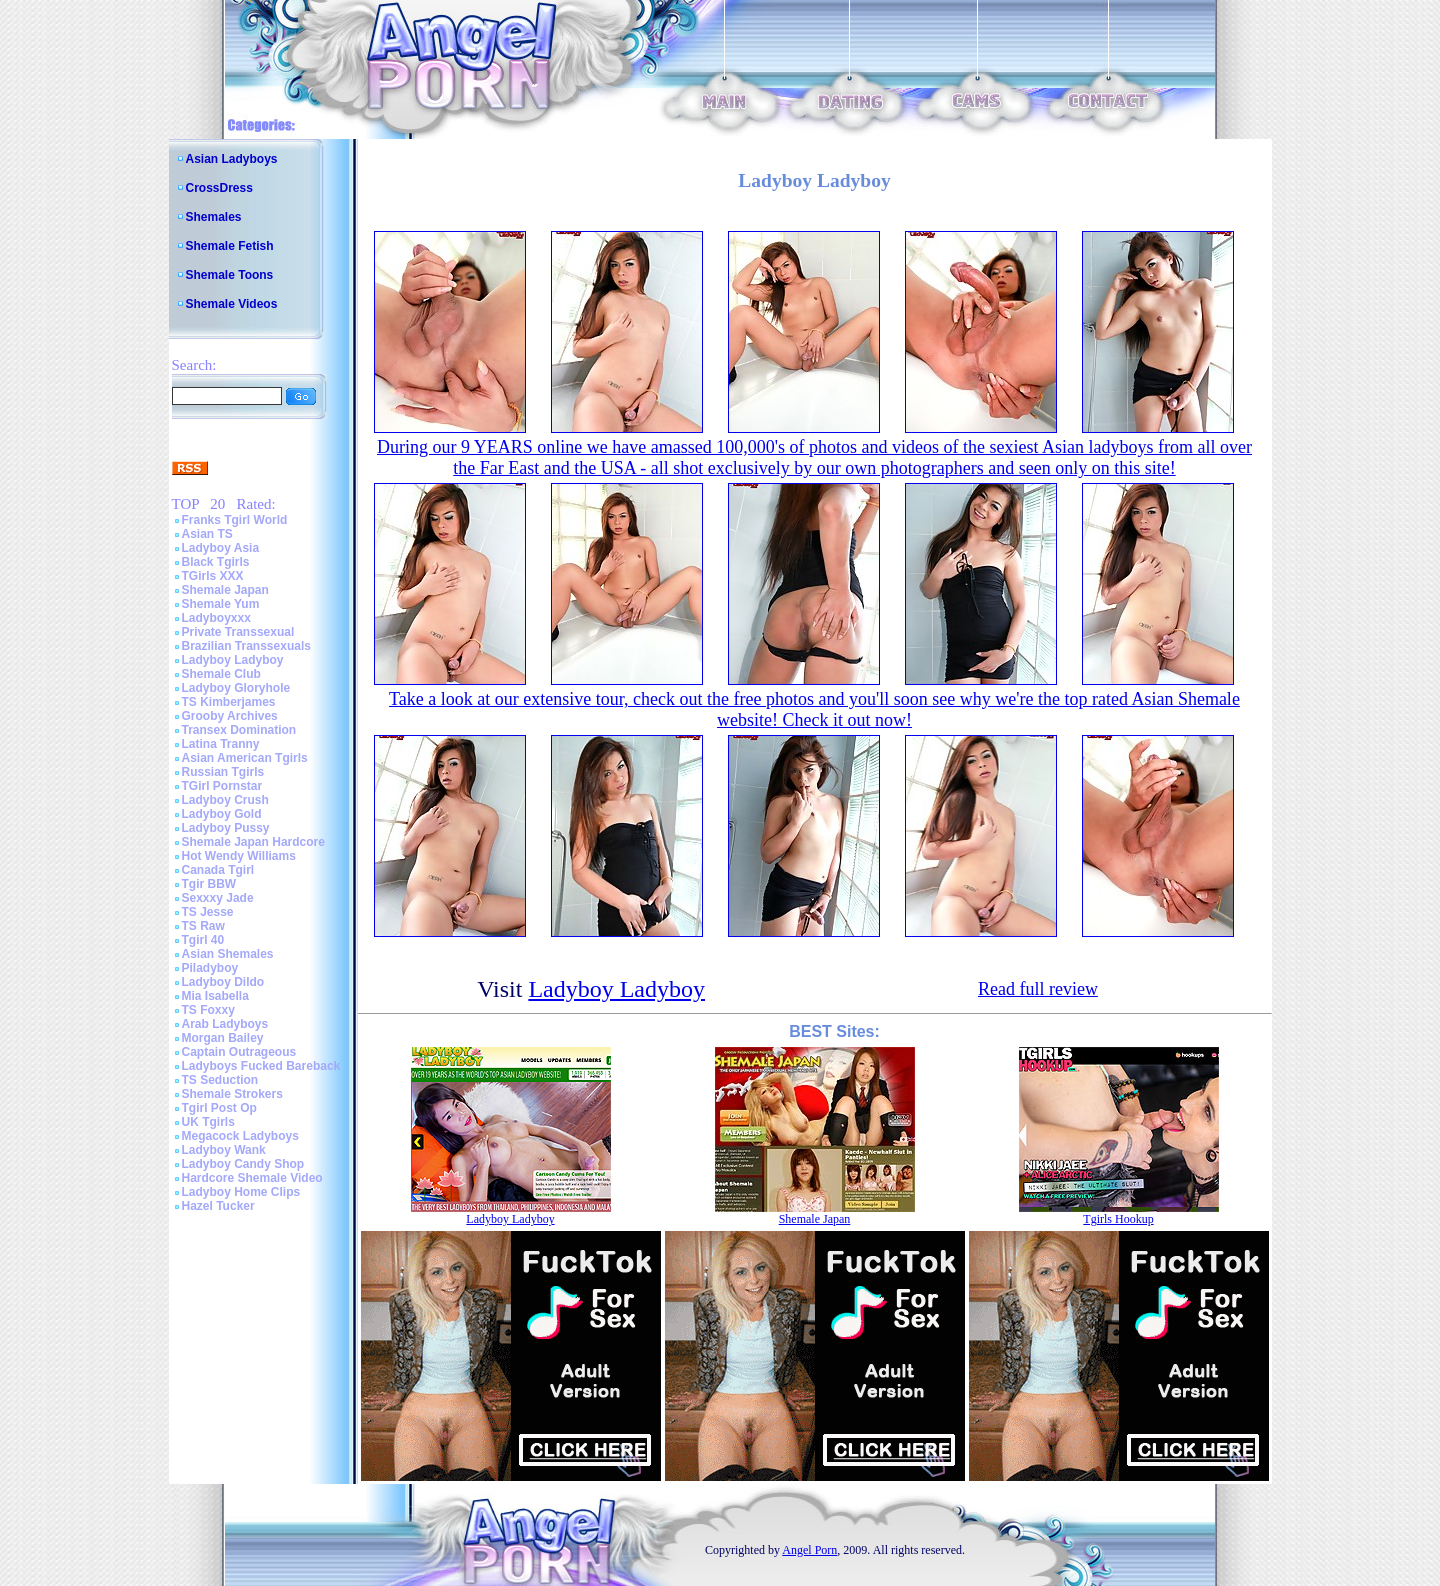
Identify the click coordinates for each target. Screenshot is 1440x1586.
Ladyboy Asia (221, 548)
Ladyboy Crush (225, 800)
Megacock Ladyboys (240, 1136)
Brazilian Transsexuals (246, 646)
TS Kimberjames (229, 702)
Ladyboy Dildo (223, 982)
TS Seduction (220, 1080)
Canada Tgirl (218, 870)
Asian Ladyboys (232, 159)
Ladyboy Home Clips (241, 1192)
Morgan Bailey (223, 1038)
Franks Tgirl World (235, 520)
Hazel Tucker (218, 1206)
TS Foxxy (208, 1010)
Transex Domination (239, 730)
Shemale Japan (225, 590)
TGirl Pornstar (222, 786)
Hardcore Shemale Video (252, 1178)
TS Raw (203, 926)
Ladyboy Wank (224, 1150)
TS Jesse (208, 912)
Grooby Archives (230, 716)
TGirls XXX (213, 576)
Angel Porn (809, 1550)
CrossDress (219, 188)
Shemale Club (221, 674)
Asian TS (207, 534)
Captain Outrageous (239, 1052)
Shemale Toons (230, 275)
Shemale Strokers (232, 1094)
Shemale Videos (232, 304)
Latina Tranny (221, 744)
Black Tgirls (216, 562)
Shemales (214, 217)
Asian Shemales (228, 954)
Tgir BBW (209, 884)
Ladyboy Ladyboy (233, 660)
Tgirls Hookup (1118, 1219)
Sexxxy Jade (218, 898)
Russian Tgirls (223, 772)
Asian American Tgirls (245, 758)
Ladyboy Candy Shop (243, 1164)
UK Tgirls (208, 1122)
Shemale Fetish (230, 246)
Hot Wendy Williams (239, 856)
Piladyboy (210, 968)
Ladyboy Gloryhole (236, 688)
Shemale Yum (221, 604)
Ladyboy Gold (222, 814)
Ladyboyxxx (216, 618)
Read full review (1038, 989)
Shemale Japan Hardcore (253, 842)
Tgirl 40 (203, 940)
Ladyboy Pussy (226, 828)
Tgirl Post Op (219, 1108)
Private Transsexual (238, 632)
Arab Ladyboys (225, 1024)
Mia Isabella (215, 996)
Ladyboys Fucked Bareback (261, 1066)
